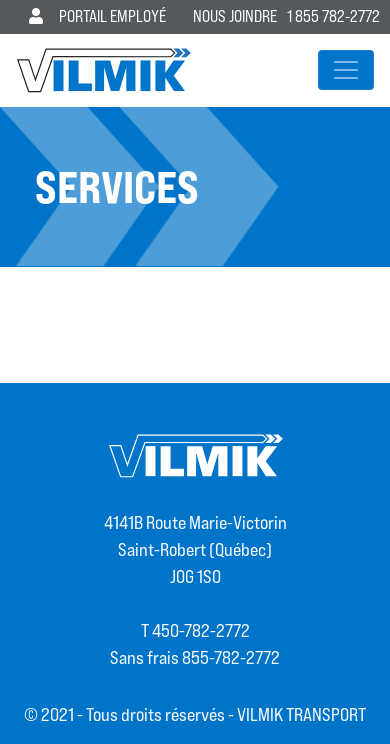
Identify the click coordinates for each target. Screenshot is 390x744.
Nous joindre (235, 16)
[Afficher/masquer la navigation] (346, 70)
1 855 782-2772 (333, 16)
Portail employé (97, 16)
